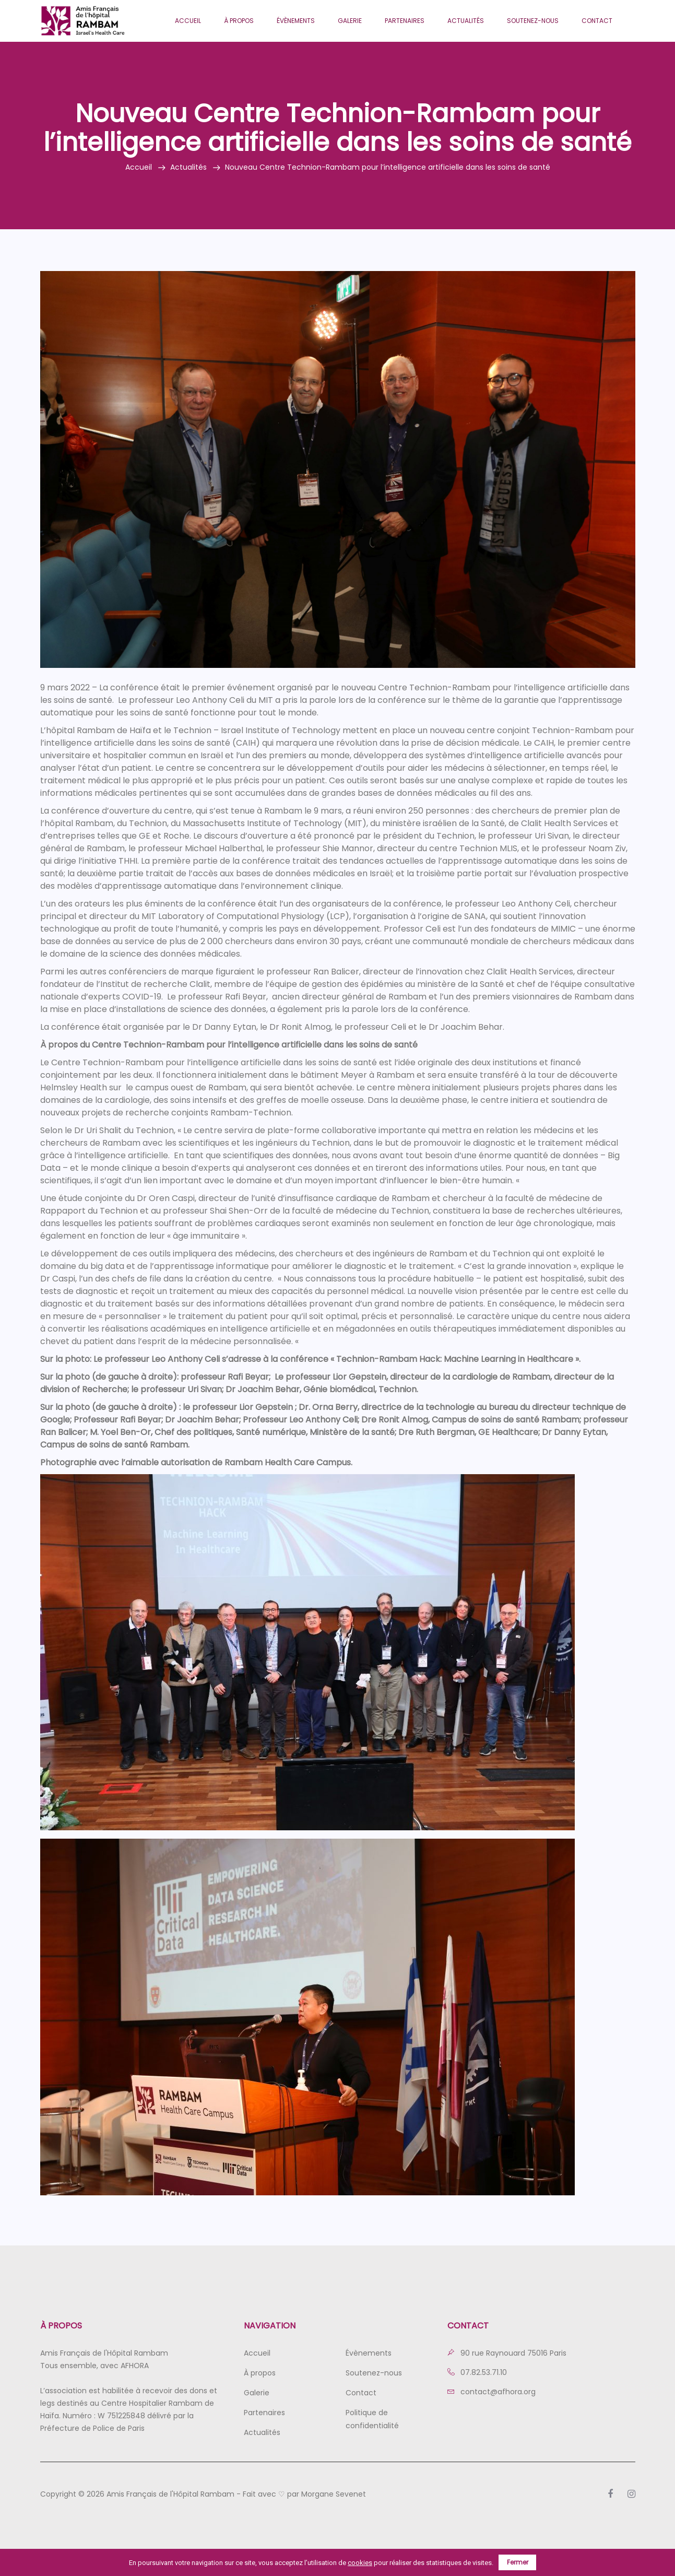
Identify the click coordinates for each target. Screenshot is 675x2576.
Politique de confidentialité (372, 2419)
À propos (239, 20)
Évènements (296, 20)
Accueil (188, 20)
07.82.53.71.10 (477, 2372)
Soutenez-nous (533, 20)
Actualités (465, 20)
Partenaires (404, 20)
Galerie (350, 20)
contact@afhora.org (491, 2391)
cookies (360, 2563)
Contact (597, 20)
